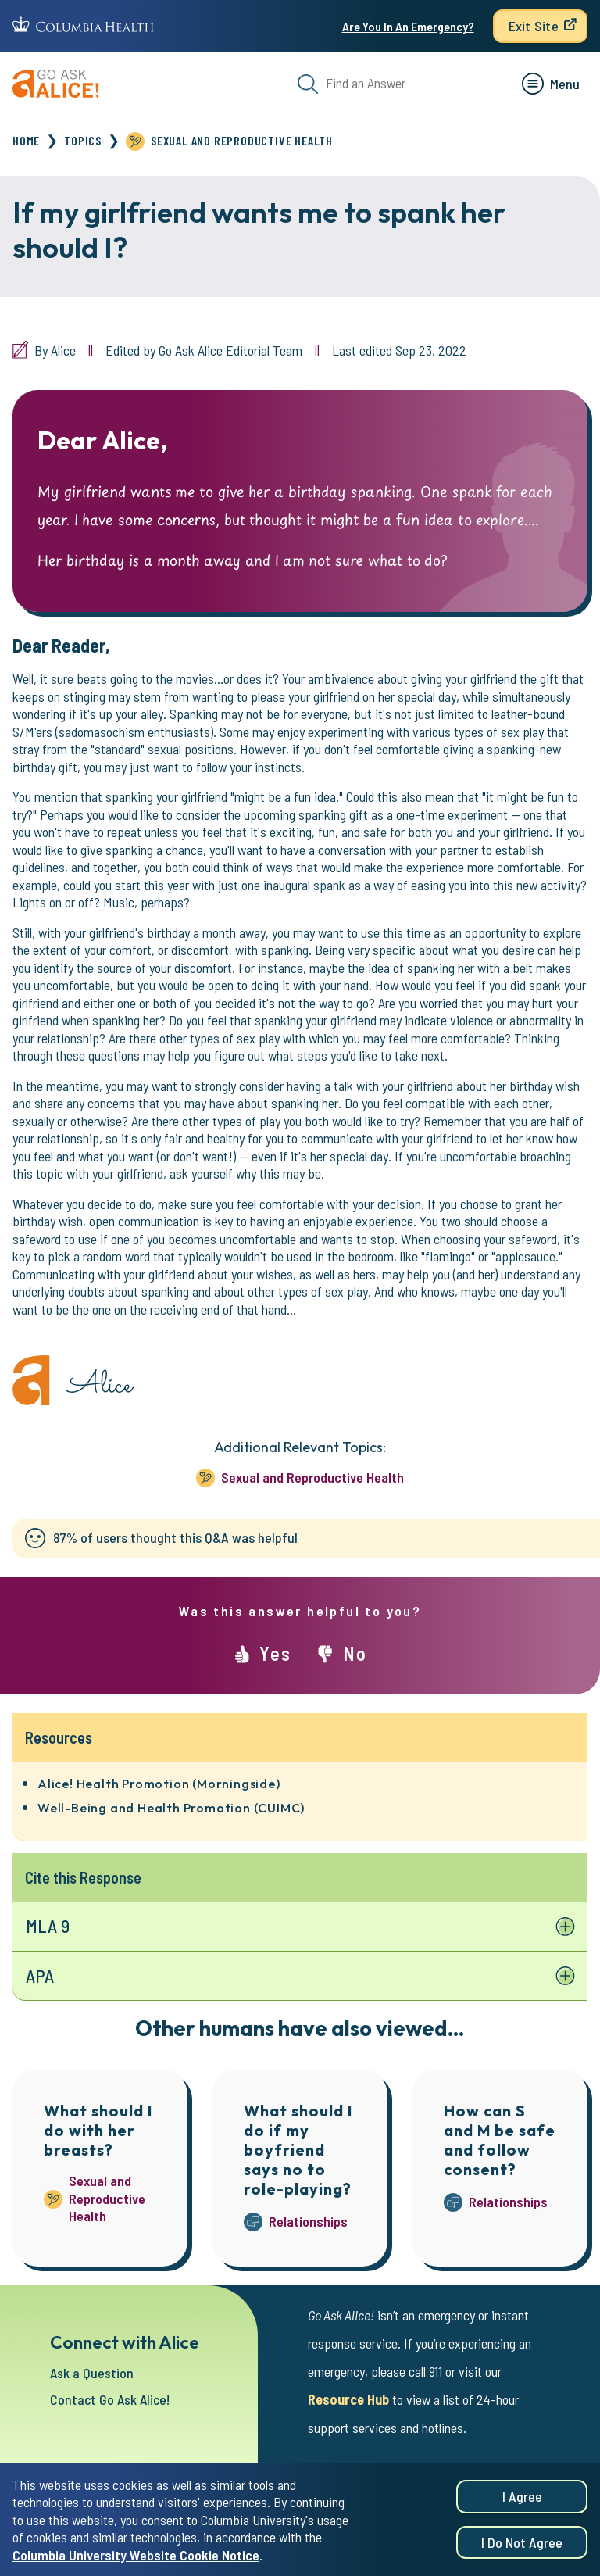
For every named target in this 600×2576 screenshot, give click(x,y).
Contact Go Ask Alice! (110, 2399)
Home (26, 140)
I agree (522, 2503)
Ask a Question (92, 2372)
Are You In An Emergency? (408, 26)
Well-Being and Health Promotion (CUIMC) (171, 1808)
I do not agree (521, 2549)
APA (40, 1976)
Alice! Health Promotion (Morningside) (159, 1783)
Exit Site (534, 25)
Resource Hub (348, 2399)
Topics (83, 140)
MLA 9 (48, 1926)
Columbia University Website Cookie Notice (135, 2562)
